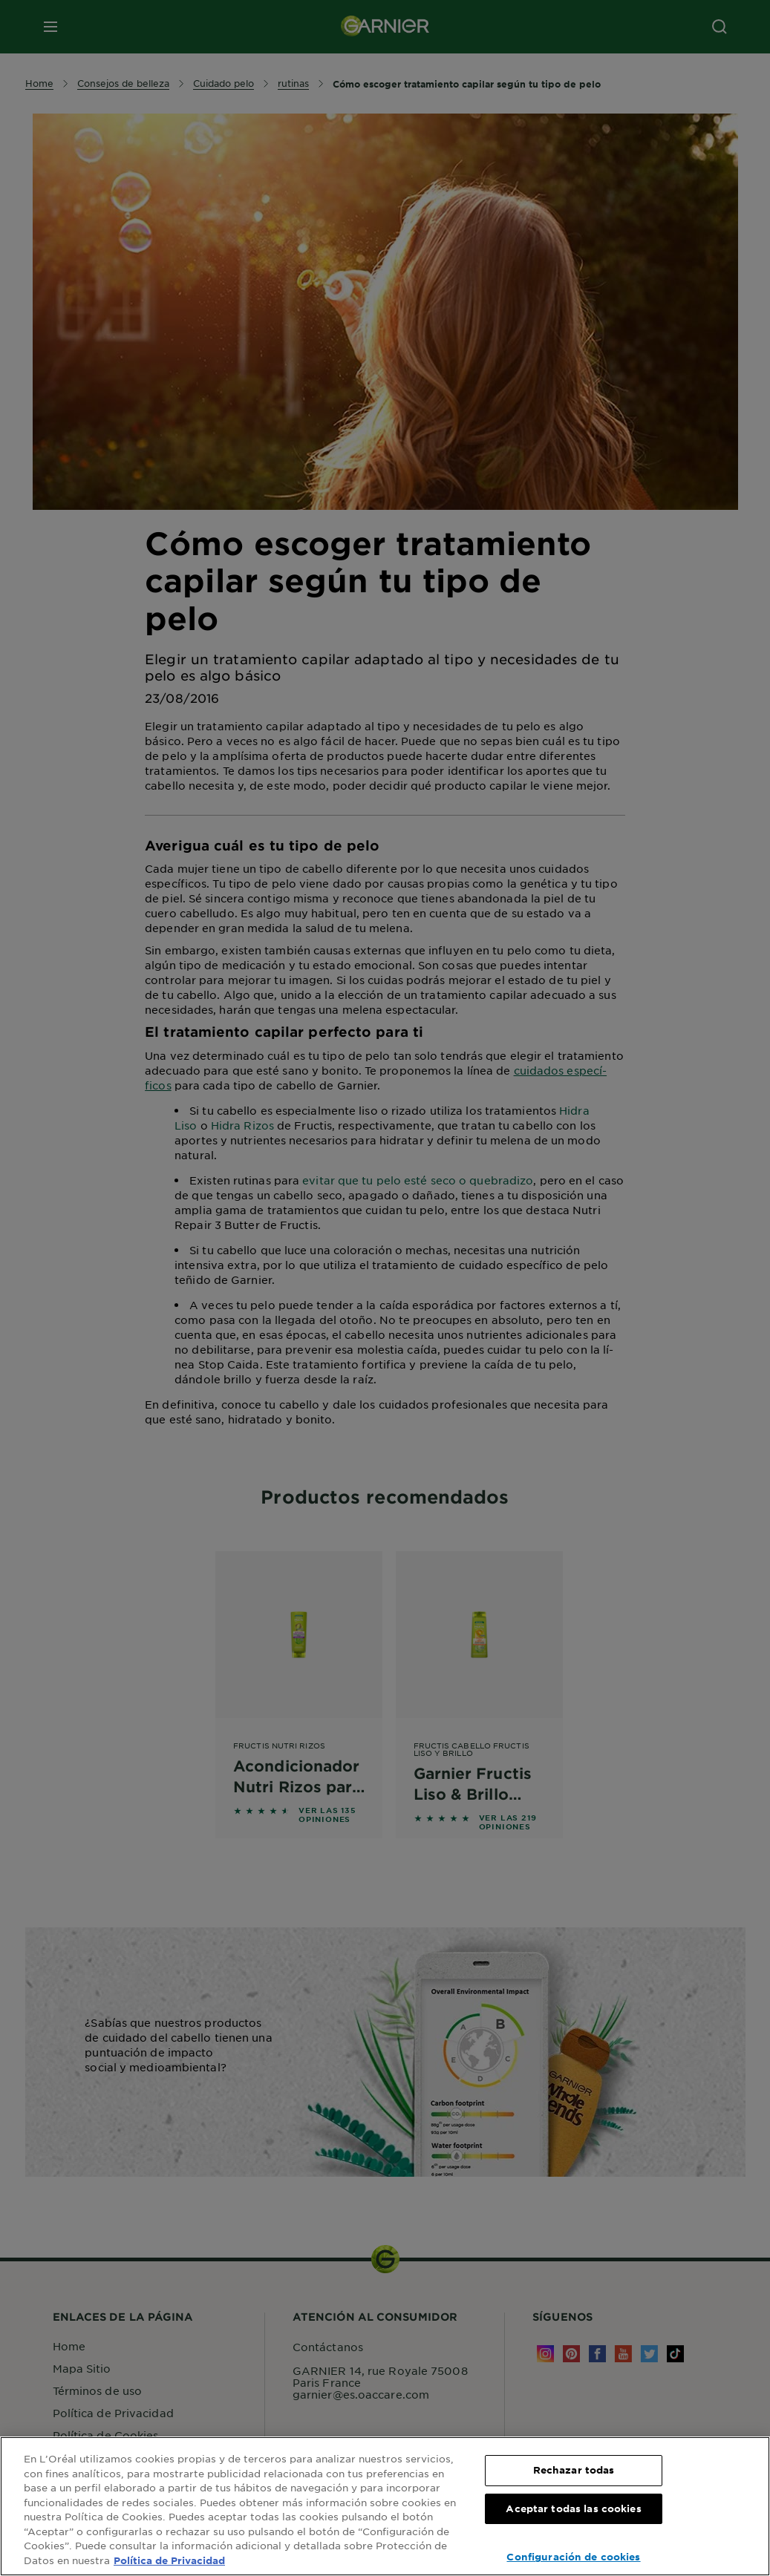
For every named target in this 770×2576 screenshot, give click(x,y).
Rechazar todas (574, 2470)
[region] (385, 2506)
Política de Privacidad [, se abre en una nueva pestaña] (169, 2560)
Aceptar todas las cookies (573, 2508)
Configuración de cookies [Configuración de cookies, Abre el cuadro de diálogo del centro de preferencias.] (573, 2557)
